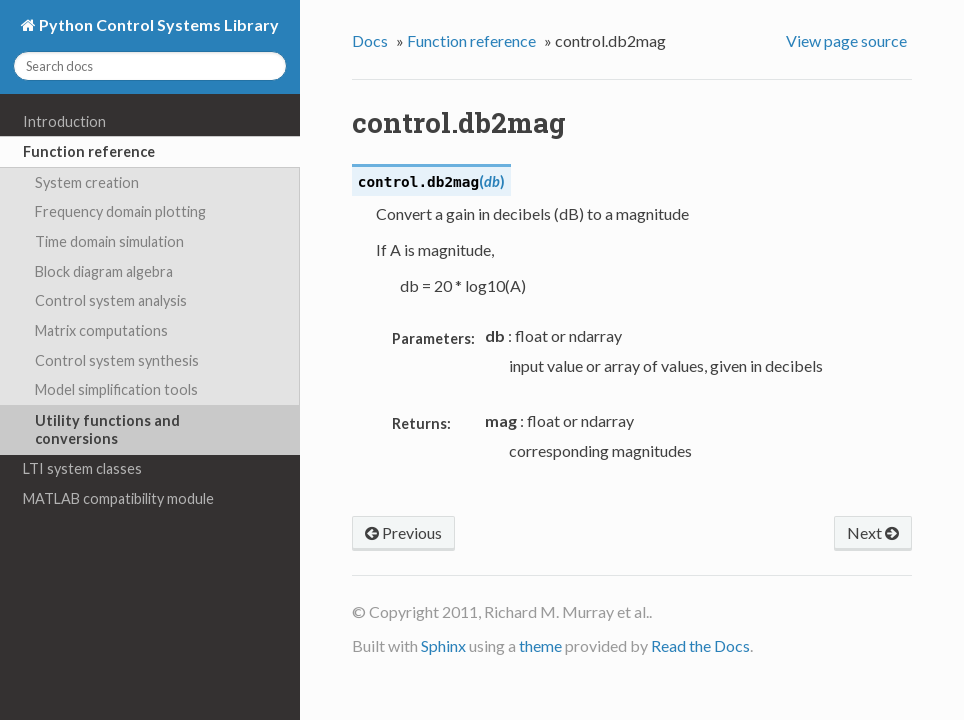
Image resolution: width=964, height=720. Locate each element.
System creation (87, 182)
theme (540, 645)
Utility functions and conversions (107, 429)
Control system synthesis (117, 360)
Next (873, 532)
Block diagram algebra (104, 271)
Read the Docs (700, 645)
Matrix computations (101, 330)
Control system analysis (111, 300)
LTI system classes (82, 468)
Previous (403, 532)
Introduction (64, 121)
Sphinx (443, 645)
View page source (846, 40)
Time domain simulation (109, 241)
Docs (370, 40)
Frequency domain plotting (120, 211)
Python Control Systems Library (157, 24)
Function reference (89, 151)
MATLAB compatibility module (118, 498)
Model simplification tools (116, 389)
